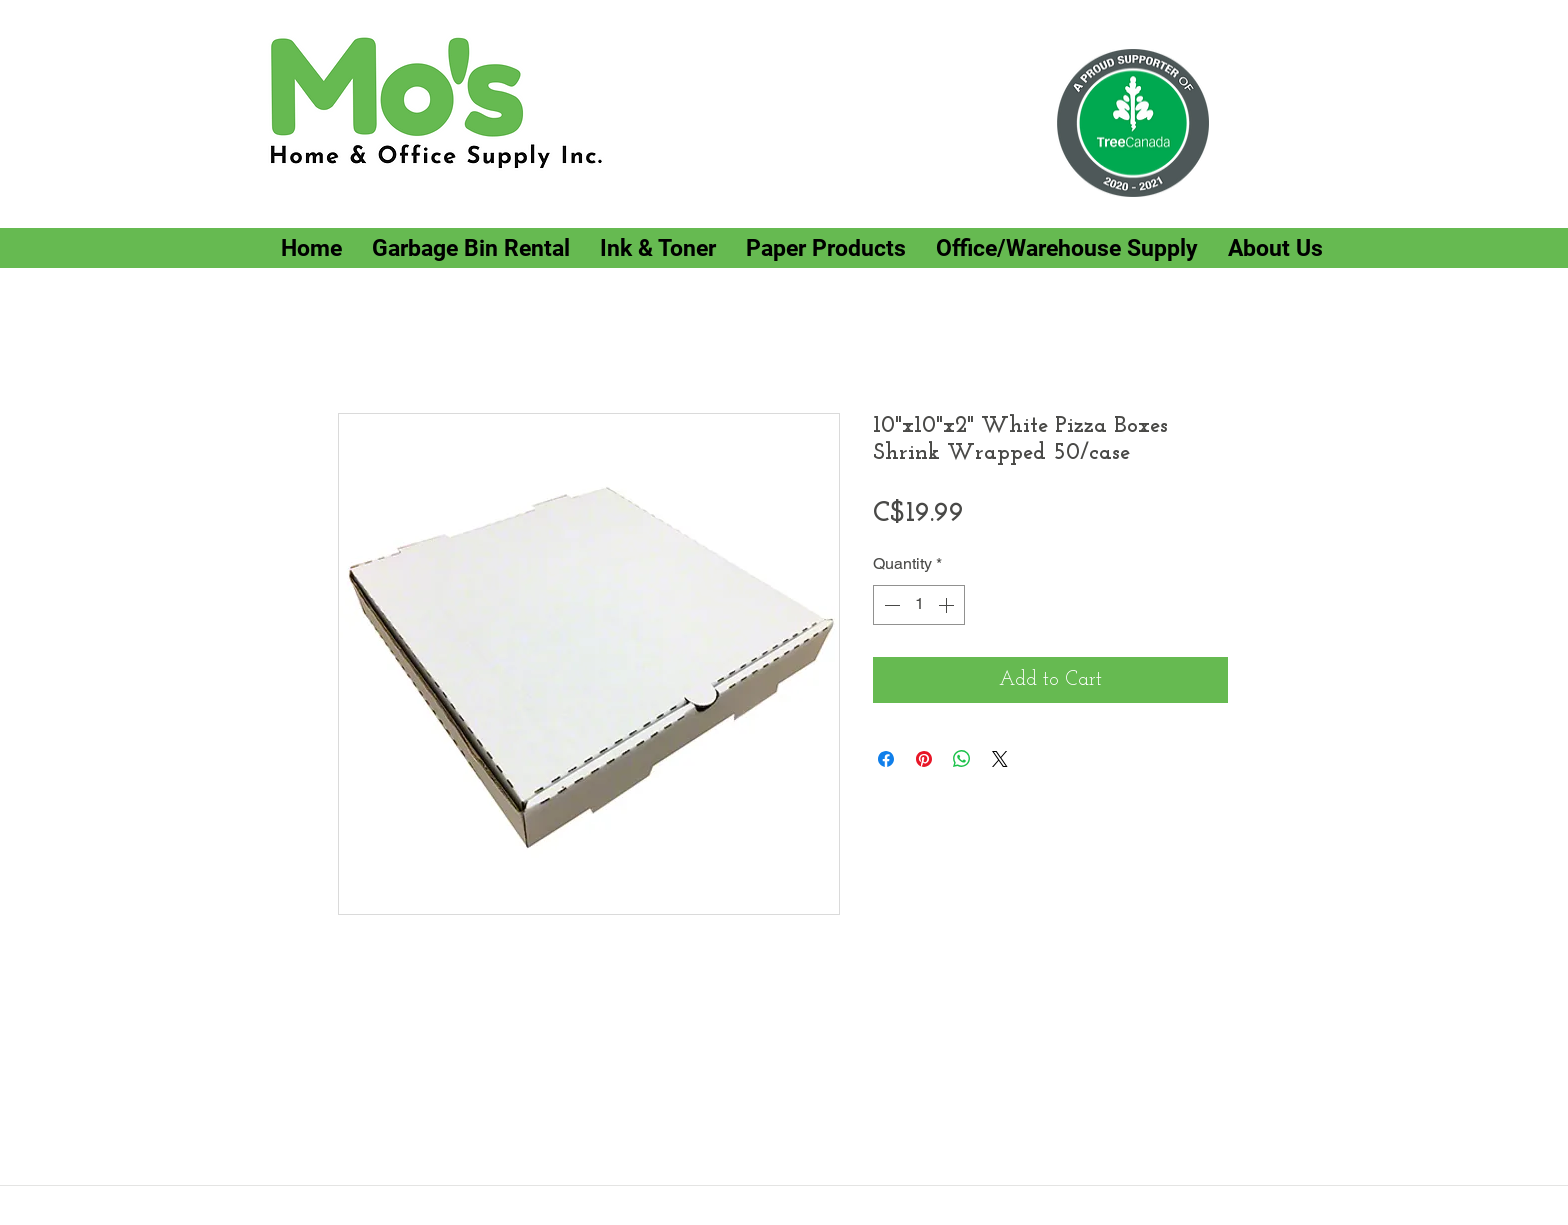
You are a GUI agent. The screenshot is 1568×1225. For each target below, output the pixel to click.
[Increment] (948, 605)
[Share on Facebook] (886, 759)
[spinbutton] (919, 605)
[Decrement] (890, 605)
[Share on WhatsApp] (962, 759)
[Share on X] (1000, 759)
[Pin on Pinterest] (924, 759)
